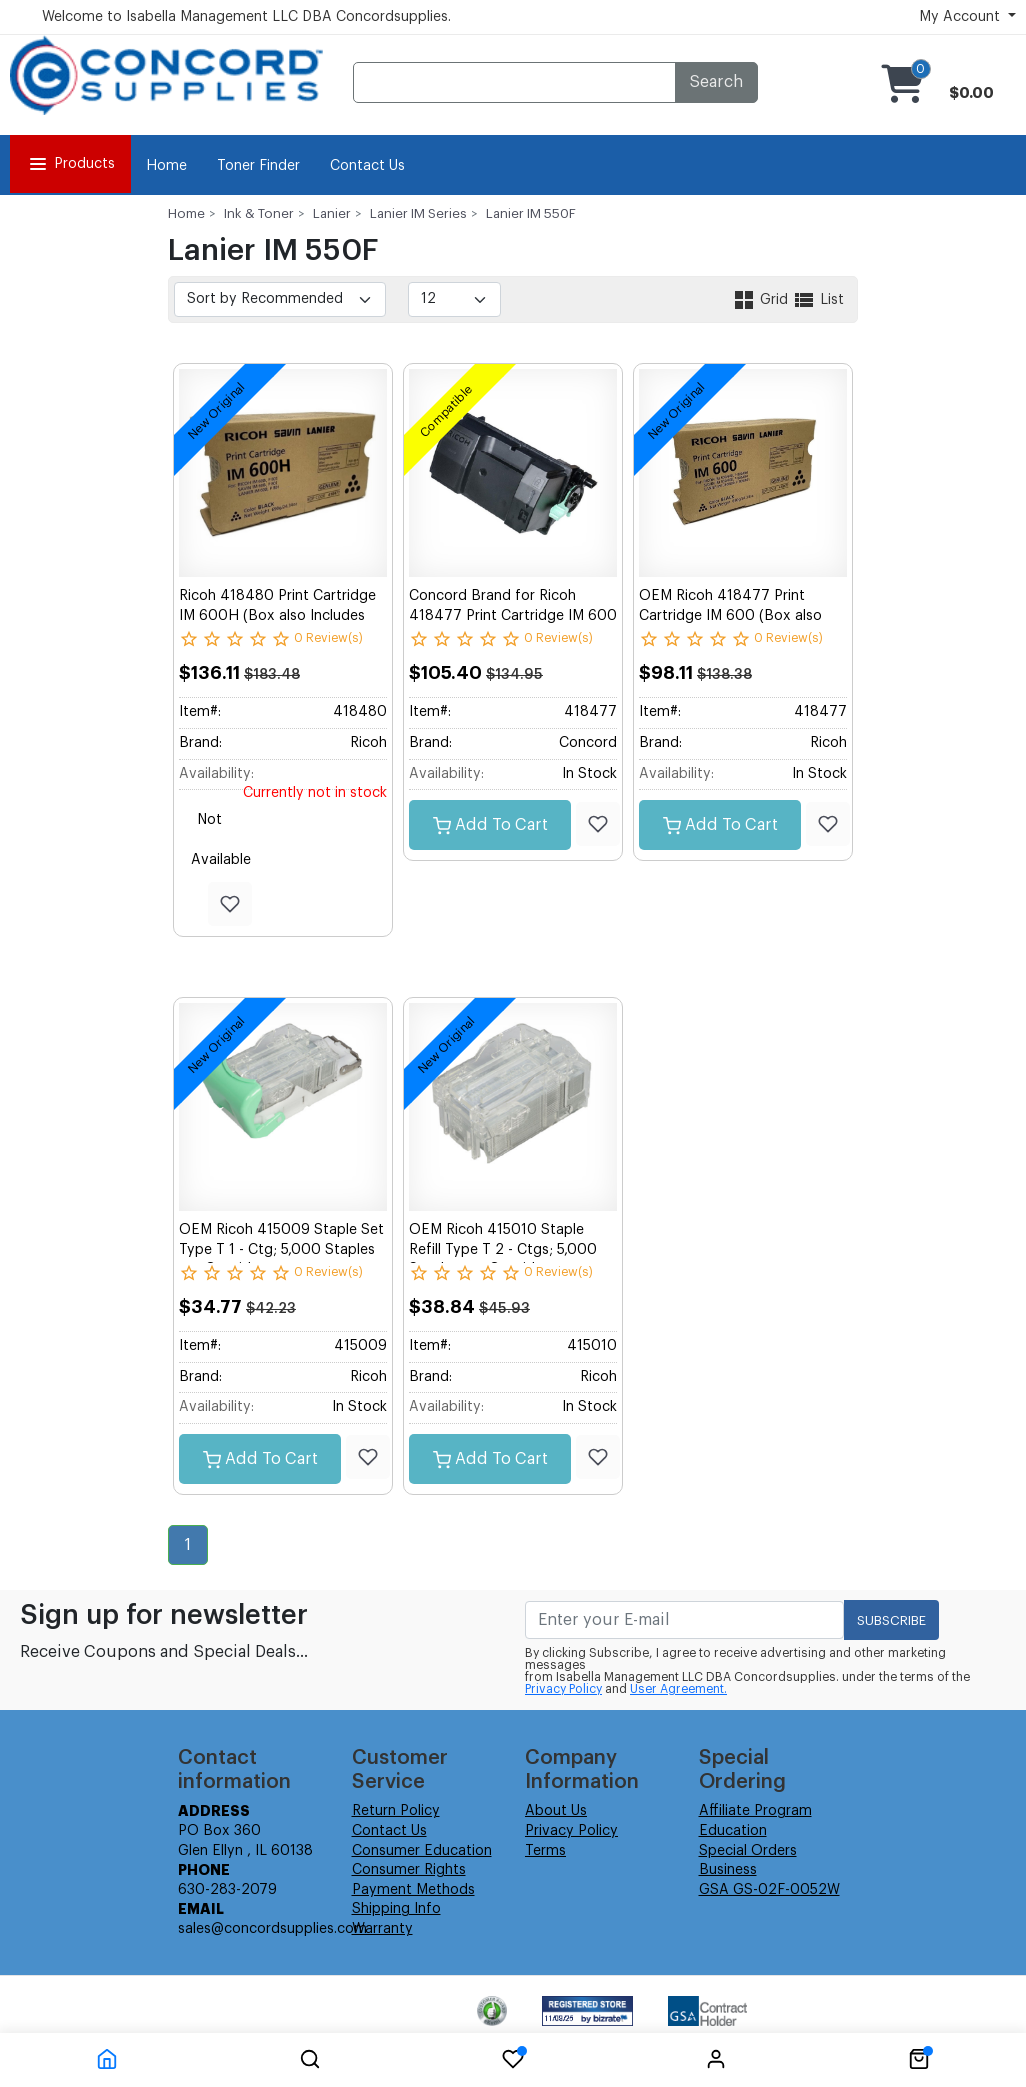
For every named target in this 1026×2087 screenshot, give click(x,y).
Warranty (382, 1929)
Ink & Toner (259, 213)
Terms (545, 1851)
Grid (762, 300)
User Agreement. (678, 1689)
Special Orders (748, 1851)
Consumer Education (422, 1851)
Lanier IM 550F (531, 213)
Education (733, 1831)
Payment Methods (413, 1890)
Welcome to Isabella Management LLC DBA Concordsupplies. (246, 17)
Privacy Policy (563, 1689)
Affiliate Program (755, 1811)
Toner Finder (258, 166)
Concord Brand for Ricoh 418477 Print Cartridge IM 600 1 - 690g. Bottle (513, 615)
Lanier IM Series (418, 213)
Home (166, 166)
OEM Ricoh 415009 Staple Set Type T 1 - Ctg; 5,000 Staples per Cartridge (281, 1249)
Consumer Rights (409, 1870)
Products (70, 164)
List (818, 300)
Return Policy (396, 1811)
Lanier (332, 213)
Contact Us (367, 166)
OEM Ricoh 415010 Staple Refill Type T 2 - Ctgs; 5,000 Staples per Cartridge (503, 1249)
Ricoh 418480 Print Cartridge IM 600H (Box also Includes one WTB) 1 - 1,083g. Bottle (277, 615)
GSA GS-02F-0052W (769, 1890)
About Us (556, 1811)
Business (728, 1870)
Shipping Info (396, 1909)
